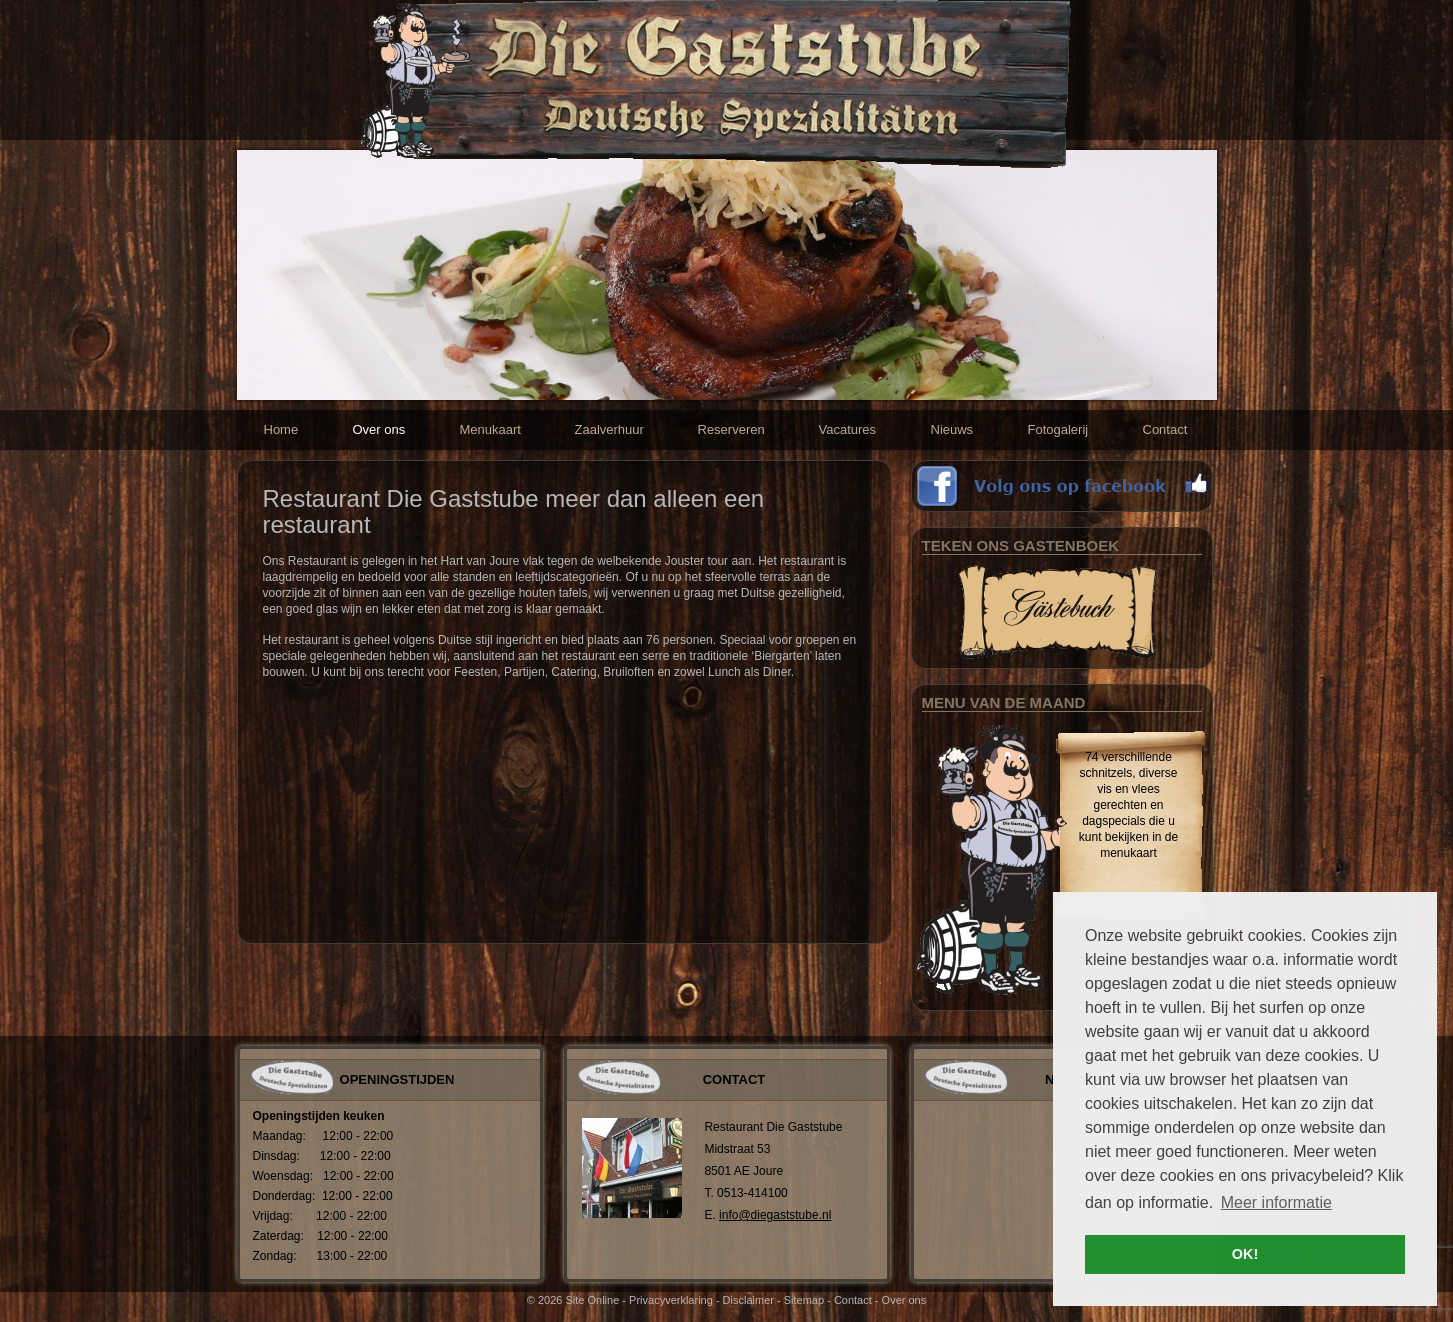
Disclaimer (748, 1300)
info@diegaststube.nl (775, 1215)
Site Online (592, 1300)
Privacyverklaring (671, 1300)
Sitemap (804, 1300)
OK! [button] (1245, 1254)
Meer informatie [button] (1276, 1202)
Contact (853, 1300)
